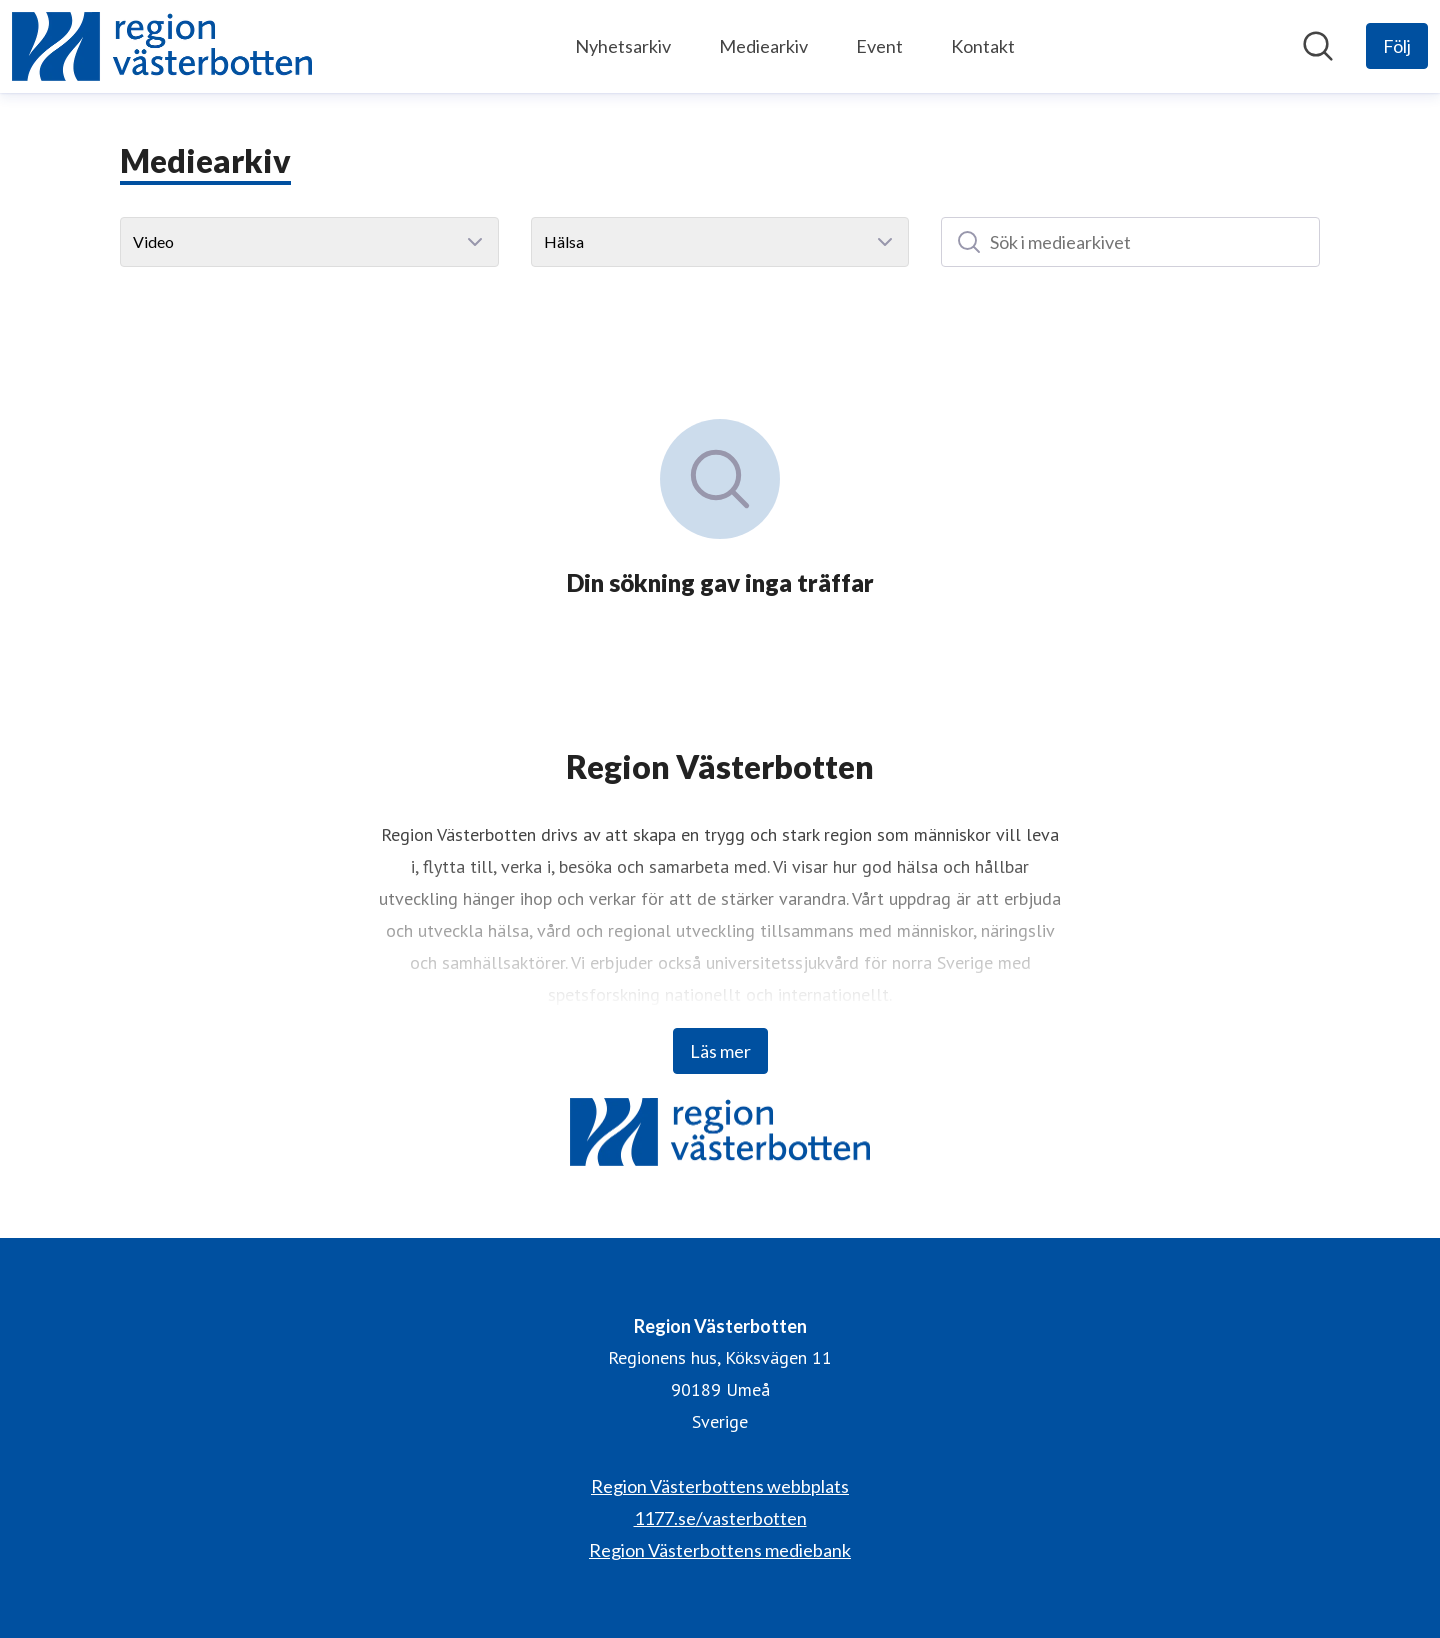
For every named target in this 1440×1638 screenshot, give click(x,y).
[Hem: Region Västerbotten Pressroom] (162, 46)
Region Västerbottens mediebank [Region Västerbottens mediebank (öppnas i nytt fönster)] (720, 1550)
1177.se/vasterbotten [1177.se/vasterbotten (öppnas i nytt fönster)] (720, 1518)
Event (879, 46)
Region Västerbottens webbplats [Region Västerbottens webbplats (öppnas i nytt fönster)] (720, 1486)
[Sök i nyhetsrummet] (1318, 46)
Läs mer (720, 1051)
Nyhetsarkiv (623, 46)
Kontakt (983, 46)
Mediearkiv (763, 46)
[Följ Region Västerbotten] (1397, 46)
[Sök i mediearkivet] (1130, 242)
